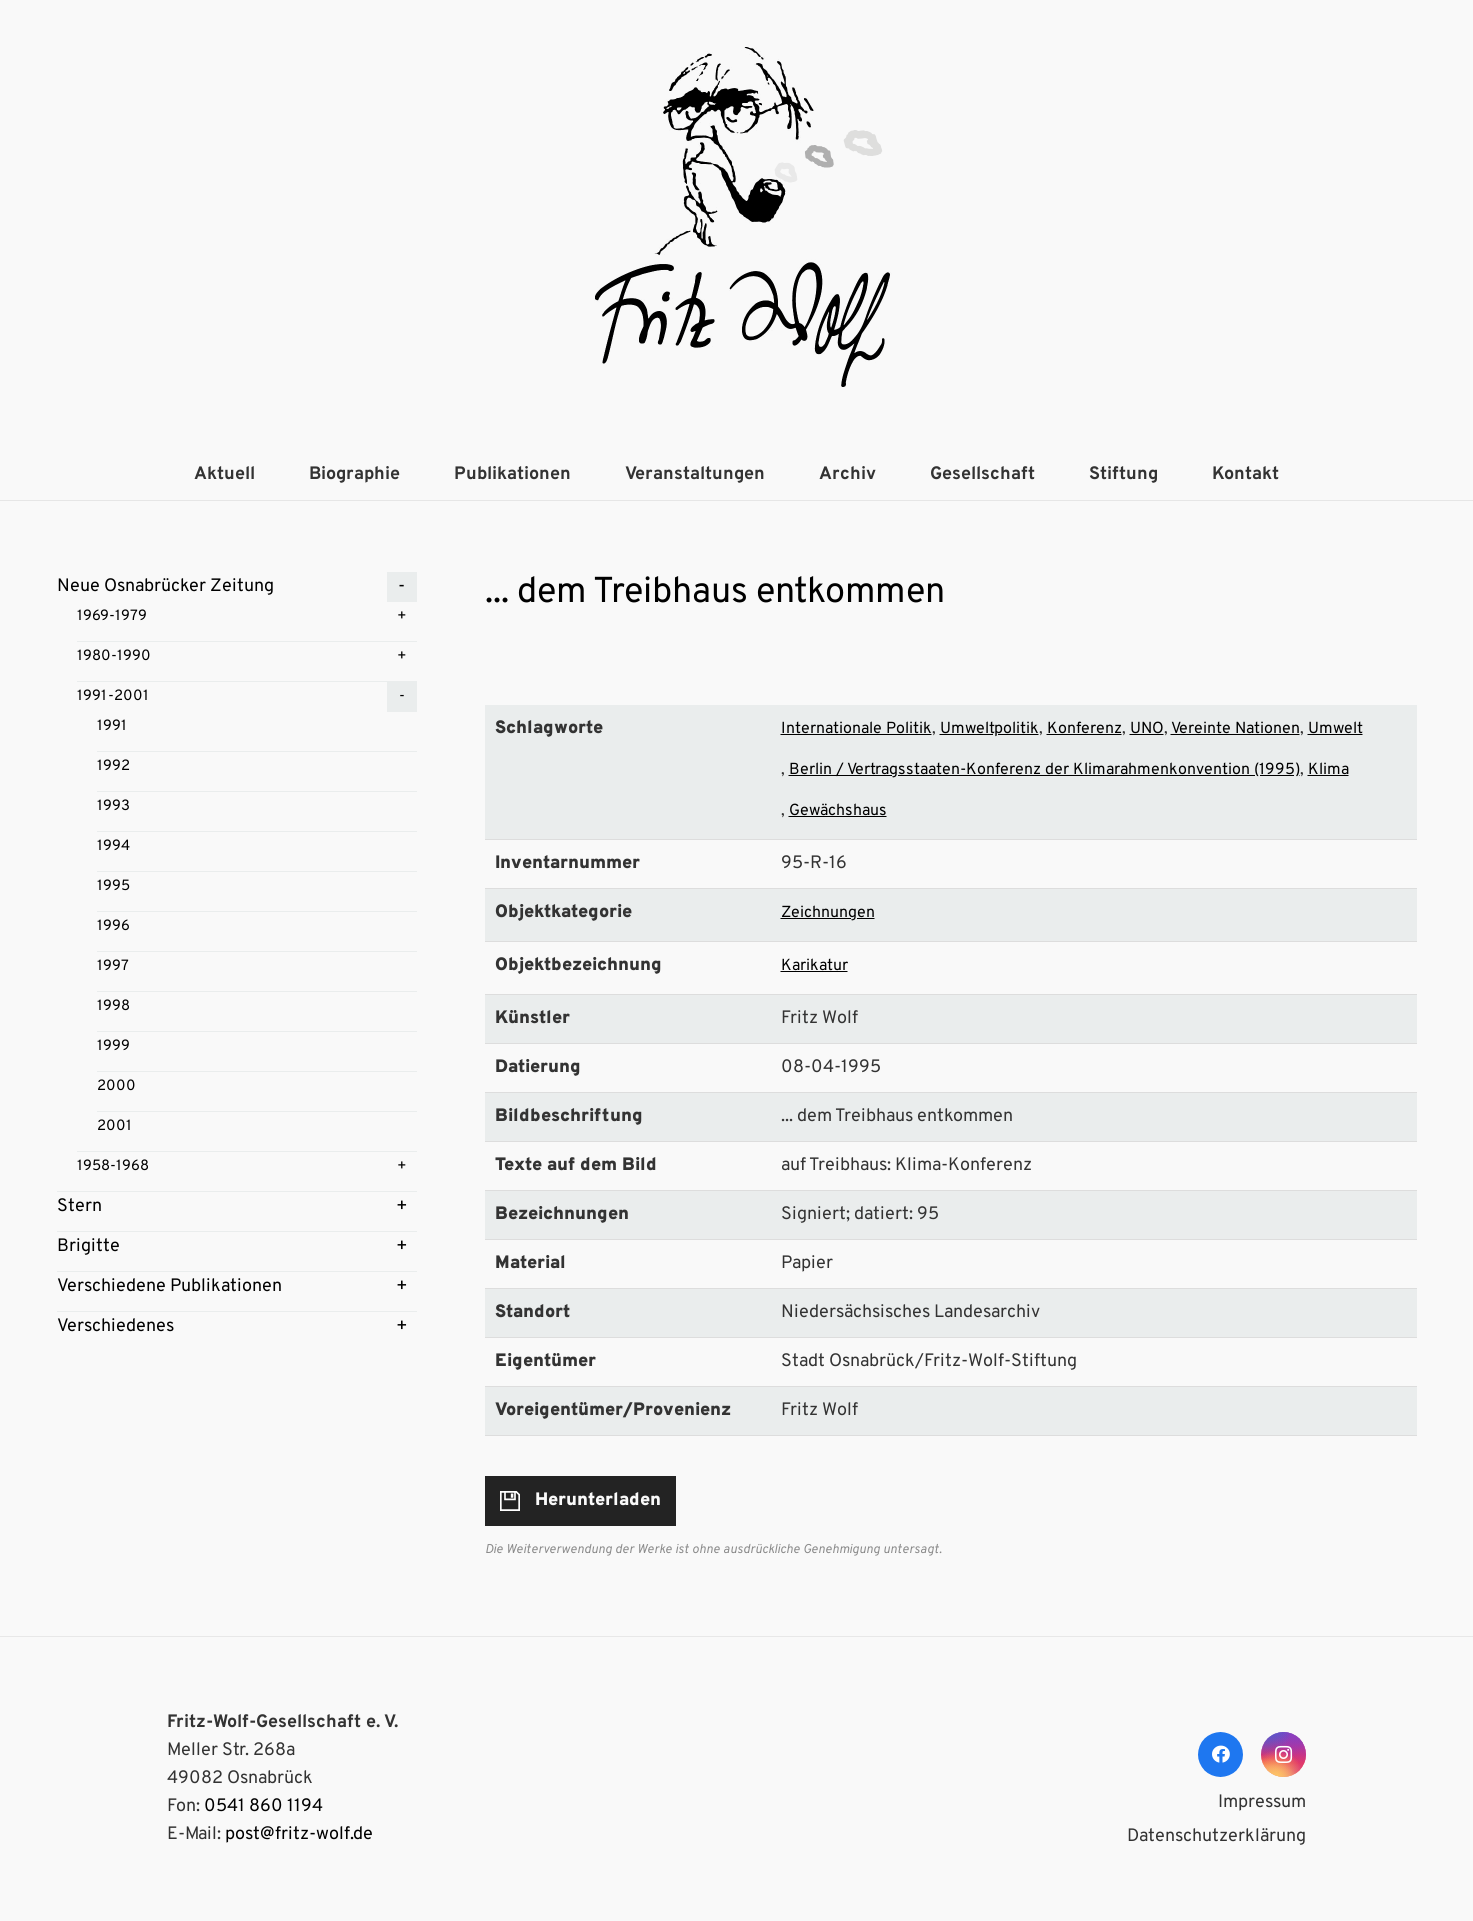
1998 (113, 1006)
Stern (79, 1206)
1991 (112, 726)
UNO (1147, 729)
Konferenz (1084, 729)
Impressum (1262, 1802)
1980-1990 (114, 656)
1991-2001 (113, 696)
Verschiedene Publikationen (169, 1286)
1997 (113, 966)
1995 (113, 886)
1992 (113, 766)
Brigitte (88, 1246)
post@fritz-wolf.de (299, 1834)
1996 (113, 926)
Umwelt (1335, 729)
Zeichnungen (828, 913)
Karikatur (814, 966)
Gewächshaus (838, 811)
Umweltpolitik (989, 729)
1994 (113, 846)
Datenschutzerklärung (1216, 1836)
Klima (1328, 770)
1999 (113, 1046)
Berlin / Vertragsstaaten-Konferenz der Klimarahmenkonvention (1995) (1044, 770)
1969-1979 (112, 616)
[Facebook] (1220, 1754)
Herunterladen (598, 1500)
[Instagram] (1283, 1754)
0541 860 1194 (263, 1806)
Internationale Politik (856, 729)
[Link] (737, 225)
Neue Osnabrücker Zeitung (165, 586)
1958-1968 (113, 1166)
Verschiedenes (115, 1326)
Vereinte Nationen (1235, 729)
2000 (116, 1086)
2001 (114, 1126)
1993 (113, 806)
